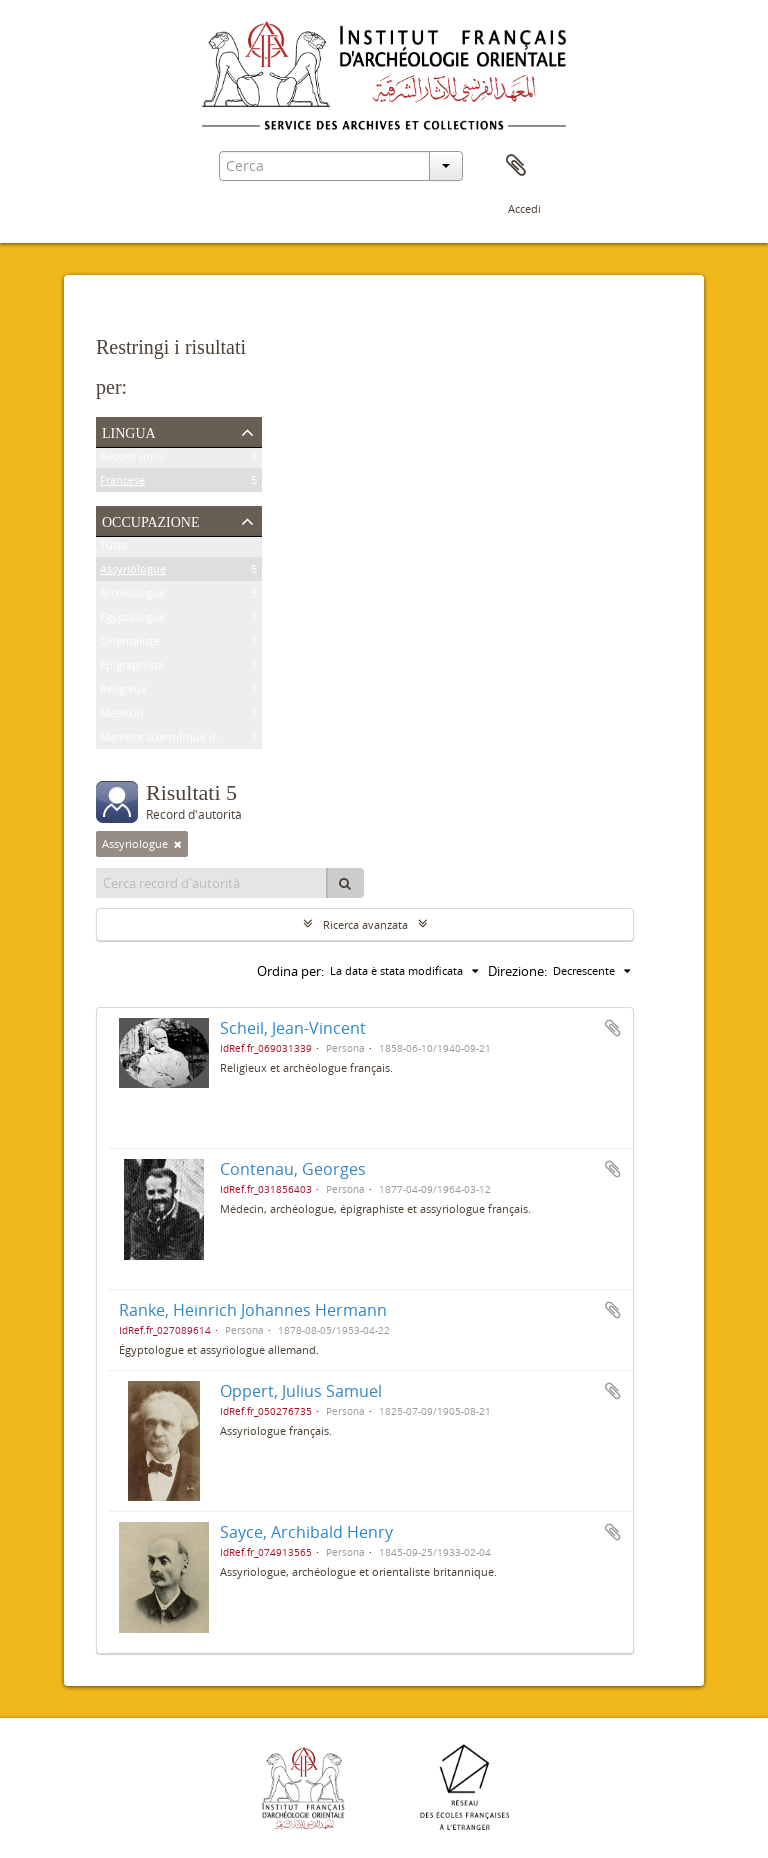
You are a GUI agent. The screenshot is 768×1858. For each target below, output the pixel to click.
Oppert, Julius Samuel (301, 1391)
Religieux (123, 692)
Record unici (132, 459)
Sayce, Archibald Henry (306, 1532)
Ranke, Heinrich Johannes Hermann (253, 1310)
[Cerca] (345, 883)
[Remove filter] (178, 844)
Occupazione (151, 520)
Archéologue (132, 596)
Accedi (524, 208)
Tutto (114, 548)
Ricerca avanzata (365, 924)
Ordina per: (290, 971)
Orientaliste (130, 644)
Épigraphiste (132, 668)
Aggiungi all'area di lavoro (613, 1028)
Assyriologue (133, 572)
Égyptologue (132, 620)
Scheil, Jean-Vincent (293, 1028)
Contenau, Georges (293, 1169)
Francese (122, 483)
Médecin (122, 716)
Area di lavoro (516, 166)
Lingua (129, 431)
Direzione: (517, 971)
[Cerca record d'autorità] (212, 883)
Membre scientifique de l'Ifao (175, 740)
